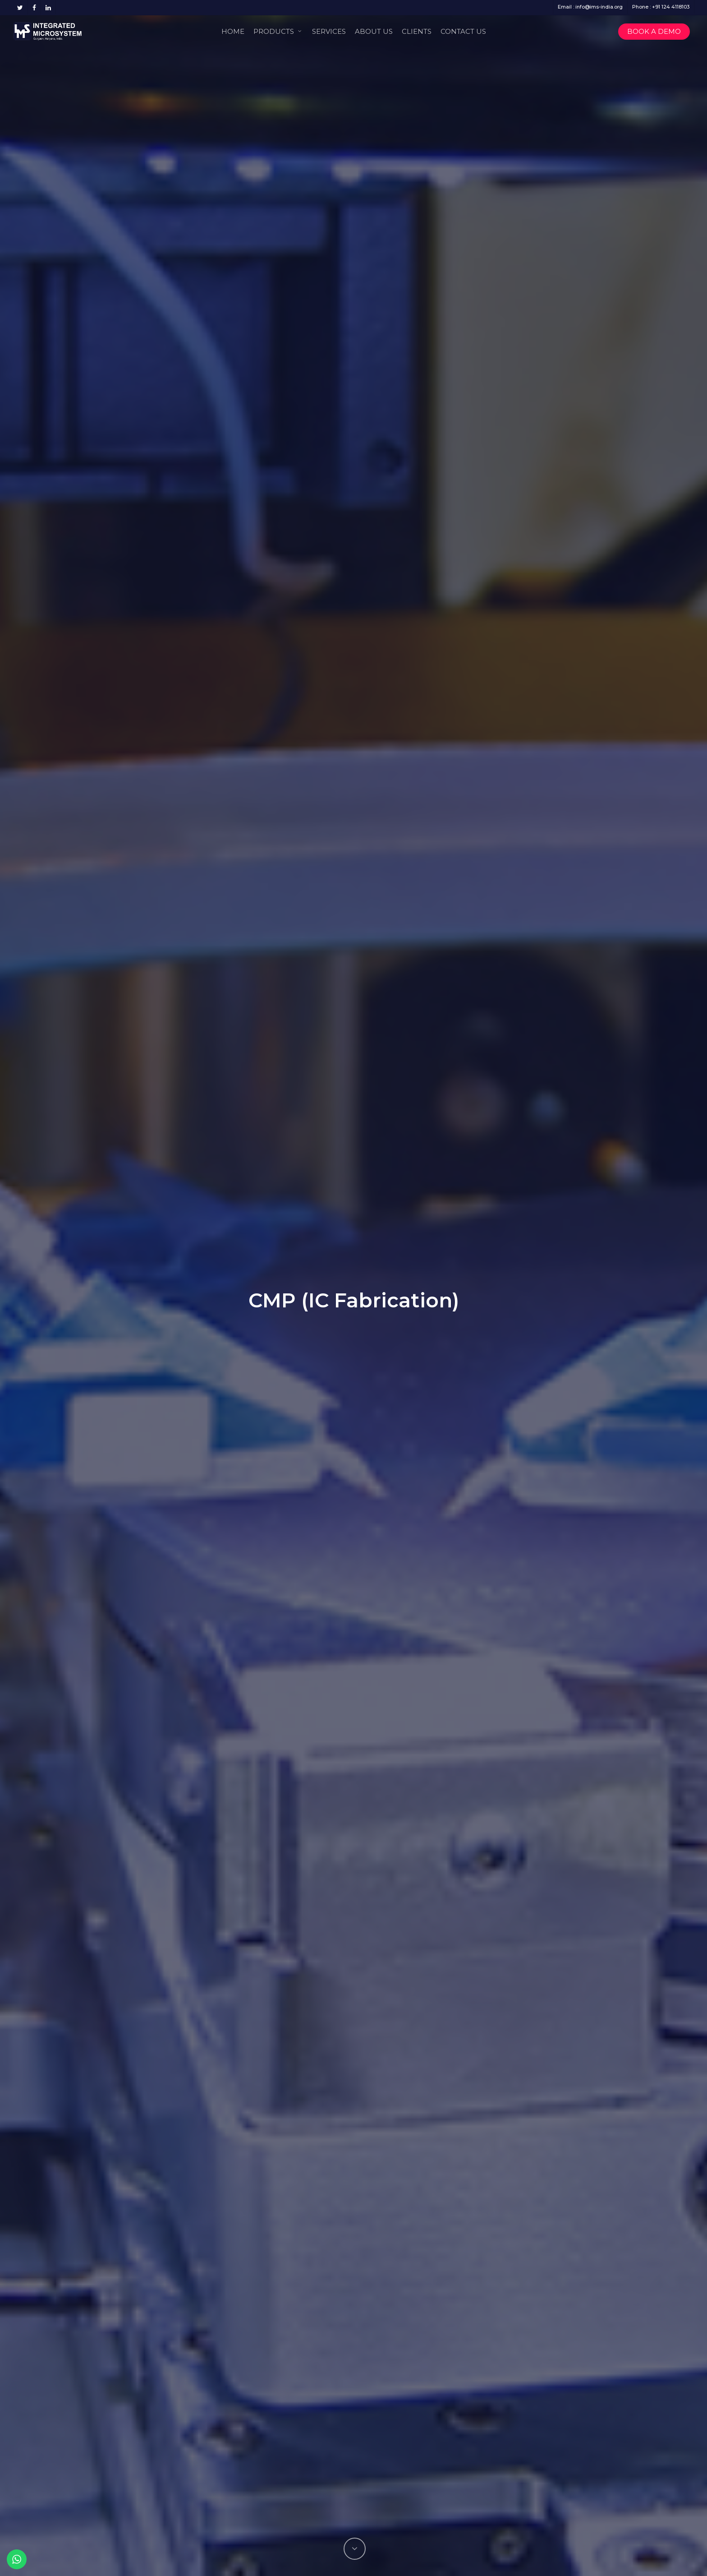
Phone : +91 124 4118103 (660, 7)
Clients (417, 31)
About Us (374, 31)
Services (329, 31)
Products (277, 31)
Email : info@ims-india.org (590, 7)
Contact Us (463, 31)
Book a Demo (654, 31)
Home (232, 31)
